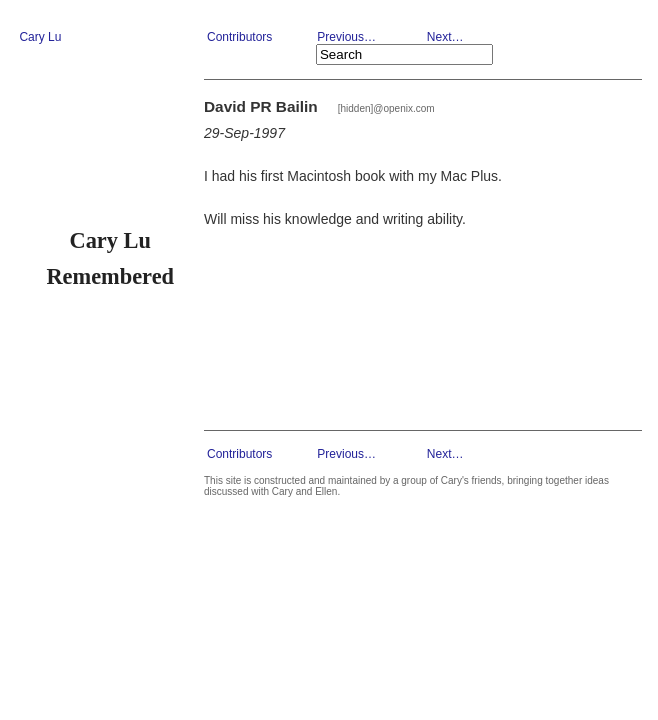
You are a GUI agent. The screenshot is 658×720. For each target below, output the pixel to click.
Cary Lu (40, 37)
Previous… (346, 37)
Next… (445, 37)
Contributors (239, 37)
